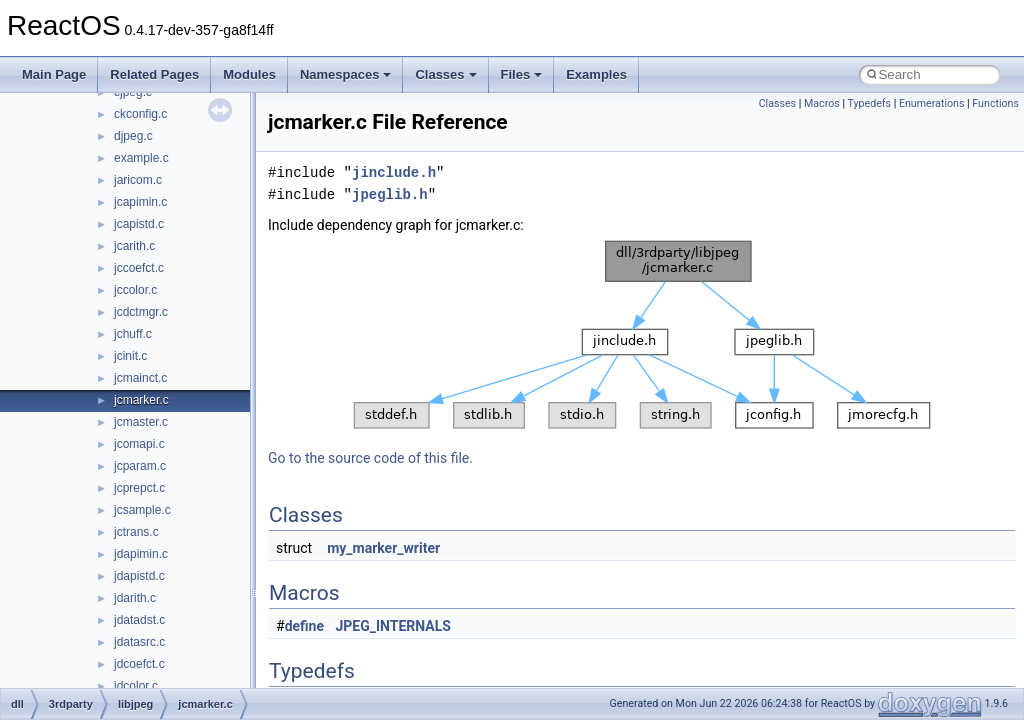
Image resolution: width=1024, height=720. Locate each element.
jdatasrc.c (139, 642)
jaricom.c (138, 180)
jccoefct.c (139, 268)
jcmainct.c (140, 378)
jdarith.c (135, 598)
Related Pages (154, 74)
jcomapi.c (139, 444)
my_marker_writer (383, 548)
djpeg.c (133, 136)
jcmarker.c (141, 400)
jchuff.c (133, 334)
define (304, 626)
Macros (822, 103)
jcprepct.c (139, 488)
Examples (596, 74)
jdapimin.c (141, 554)
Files (522, 74)
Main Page (54, 74)
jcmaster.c (141, 422)
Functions (995, 103)
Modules (249, 74)
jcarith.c (134, 246)
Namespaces (346, 74)
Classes (445, 74)
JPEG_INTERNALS (393, 626)
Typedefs (869, 103)
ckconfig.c (140, 114)
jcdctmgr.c (141, 312)
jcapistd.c (139, 224)
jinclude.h (394, 172)
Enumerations (932, 103)
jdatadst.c (139, 620)
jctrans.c (136, 532)
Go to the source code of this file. (370, 458)
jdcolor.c (136, 686)
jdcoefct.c (139, 664)
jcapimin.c (140, 202)
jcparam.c (140, 466)
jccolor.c (135, 290)
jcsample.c (142, 510)
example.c (141, 158)
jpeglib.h (390, 194)
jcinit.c (130, 356)
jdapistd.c (139, 576)
